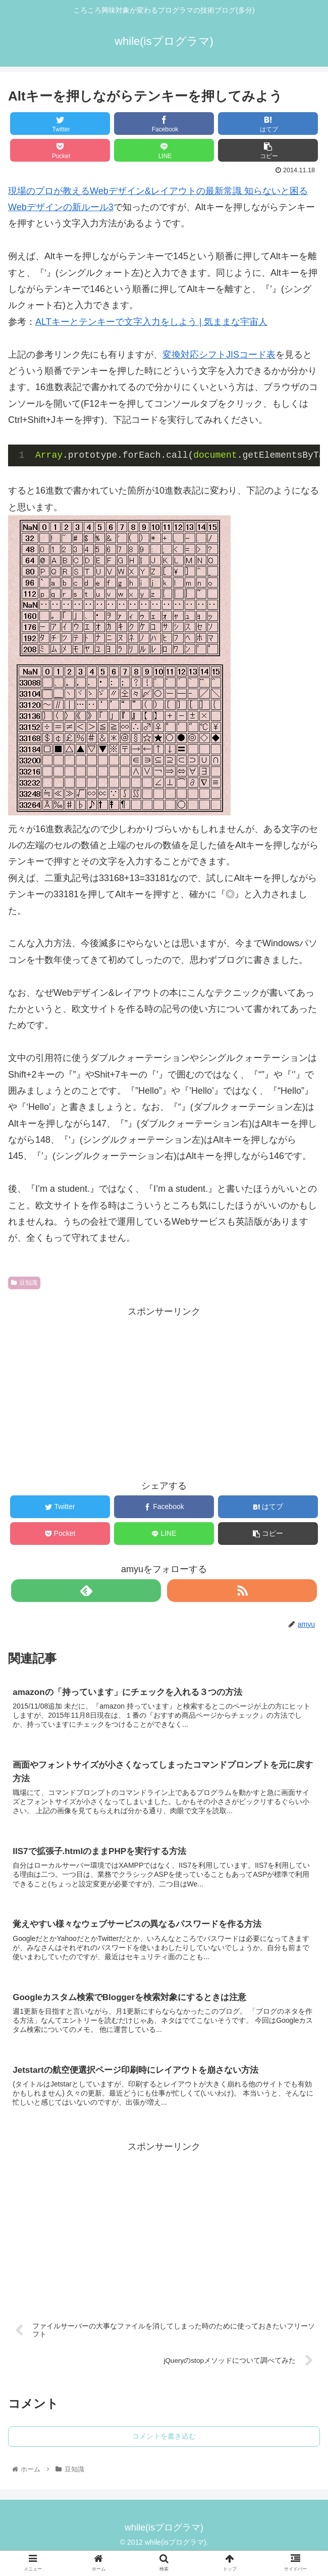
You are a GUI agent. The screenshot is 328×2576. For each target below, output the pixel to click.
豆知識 (24, 1282)
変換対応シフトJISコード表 (219, 355)
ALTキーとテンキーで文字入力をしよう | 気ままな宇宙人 (151, 322)
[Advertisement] (164, 1391)
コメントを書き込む (164, 2442)
